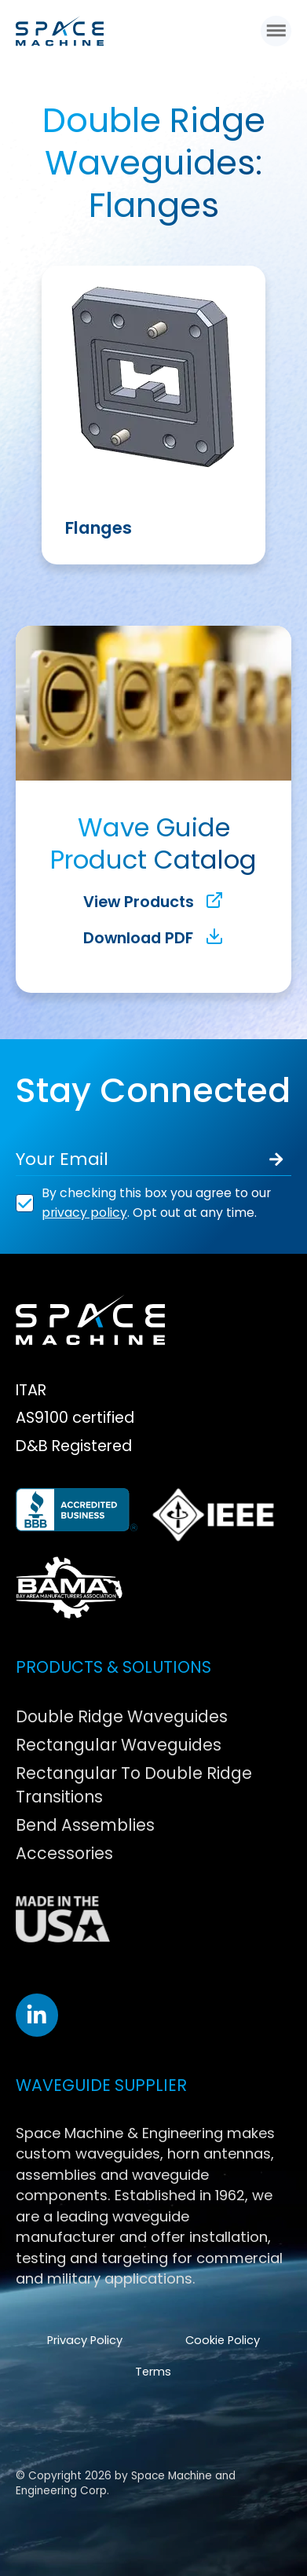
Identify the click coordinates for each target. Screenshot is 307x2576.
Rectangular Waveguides (118, 1744)
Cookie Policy (222, 2340)
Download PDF (153, 938)
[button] (276, 30)
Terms (153, 2371)
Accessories (64, 1853)
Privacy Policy (84, 2340)
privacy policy (84, 1212)
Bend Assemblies (85, 1824)
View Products (154, 902)
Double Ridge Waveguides (122, 1716)
